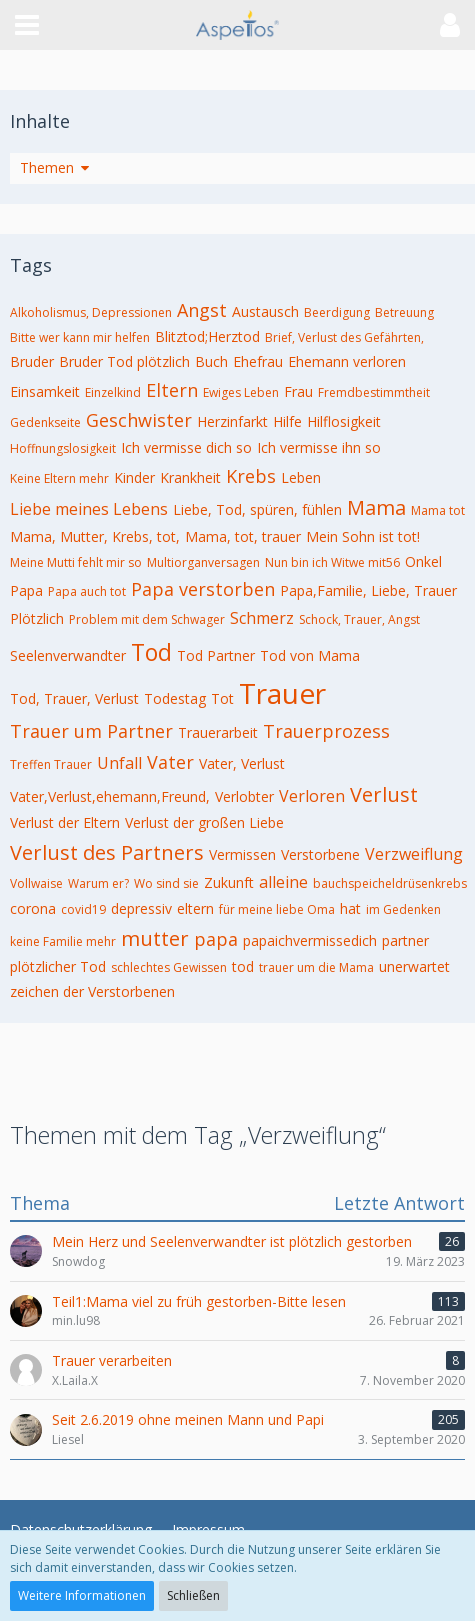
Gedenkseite (45, 422)
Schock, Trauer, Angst (359, 619)
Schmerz (262, 618)
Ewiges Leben (241, 392)
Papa (26, 590)
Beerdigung (337, 312)
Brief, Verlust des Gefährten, (344, 337)
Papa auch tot (87, 591)
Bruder (32, 361)
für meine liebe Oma (277, 909)
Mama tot (438, 510)
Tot (222, 698)
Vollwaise (36, 883)
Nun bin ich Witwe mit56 (332, 562)
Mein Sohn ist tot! (363, 536)
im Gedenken (403, 909)
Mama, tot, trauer (243, 536)
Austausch (265, 311)
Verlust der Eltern (65, 822)
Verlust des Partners (107, 852)
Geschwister (139, 420)
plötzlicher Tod (58, 966)
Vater (170, 762)
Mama (376, 507)
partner (405, 940)
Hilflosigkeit (344, 421)
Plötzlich (37, 618)
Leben (301, 477)
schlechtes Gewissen (169, 967)
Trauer (282, 693)
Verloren (312, 796)
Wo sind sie (166, 883)
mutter (155, 938)
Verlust (384, 794)
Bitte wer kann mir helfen (80, 337)
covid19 (83, 909)
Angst (202, 310)
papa (216, 939)
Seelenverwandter (68, 655)
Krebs (251, 476)
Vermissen (242, 854)
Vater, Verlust (242, 763)
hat (350, 908)
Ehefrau (258, 361)
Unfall (119, 763)
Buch (211, 361)
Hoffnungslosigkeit (63, 448)
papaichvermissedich (310, 940)
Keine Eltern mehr (59, 478)
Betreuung (404, 312)
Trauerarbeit (218, 732)
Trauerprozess (326, 731)
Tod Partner (216, 655)
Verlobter (244, 796)
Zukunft (229, 882)
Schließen (193, 1595)
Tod (151, 652)
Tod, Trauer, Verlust (74, 698)
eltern (195, 908)
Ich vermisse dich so (186, 447)
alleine (283, 882)
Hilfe (287, 421)
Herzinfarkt (232, 421)
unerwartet (414, 966)
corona (33, 908)
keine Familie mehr (63, 941)
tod (243, 966)
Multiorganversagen (203, 562)
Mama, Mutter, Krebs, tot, (95, 536)
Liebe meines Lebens (89, 509)
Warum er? (98, 883)
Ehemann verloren (347, 361)
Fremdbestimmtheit (374, 392)
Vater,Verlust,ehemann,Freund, (110, 796)
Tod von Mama (310, 655)
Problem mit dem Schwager (147, 619)
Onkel (423, 561)
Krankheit (190, 477)
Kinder (134, 477)
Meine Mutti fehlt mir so (76, 562)
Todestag (175, 698)
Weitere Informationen (82, 1595)
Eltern (172, 390)
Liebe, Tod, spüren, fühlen (257, 509)
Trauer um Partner (91, 731)
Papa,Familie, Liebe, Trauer (368, 590)
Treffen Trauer (51, 764)
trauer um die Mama (316, 967)
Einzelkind (113, 392)
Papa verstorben (203, 589)
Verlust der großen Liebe (204, 822)
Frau (298, 391)
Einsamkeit (45, 391)
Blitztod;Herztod (207, 336)
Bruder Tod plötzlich (124, 361)
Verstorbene (320, 854)
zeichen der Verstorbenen (92, 991)
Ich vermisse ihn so (319, 447)
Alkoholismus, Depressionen (91, 312)
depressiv (141, 908)
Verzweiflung (414, 854)
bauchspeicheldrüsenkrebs (390, 883)
